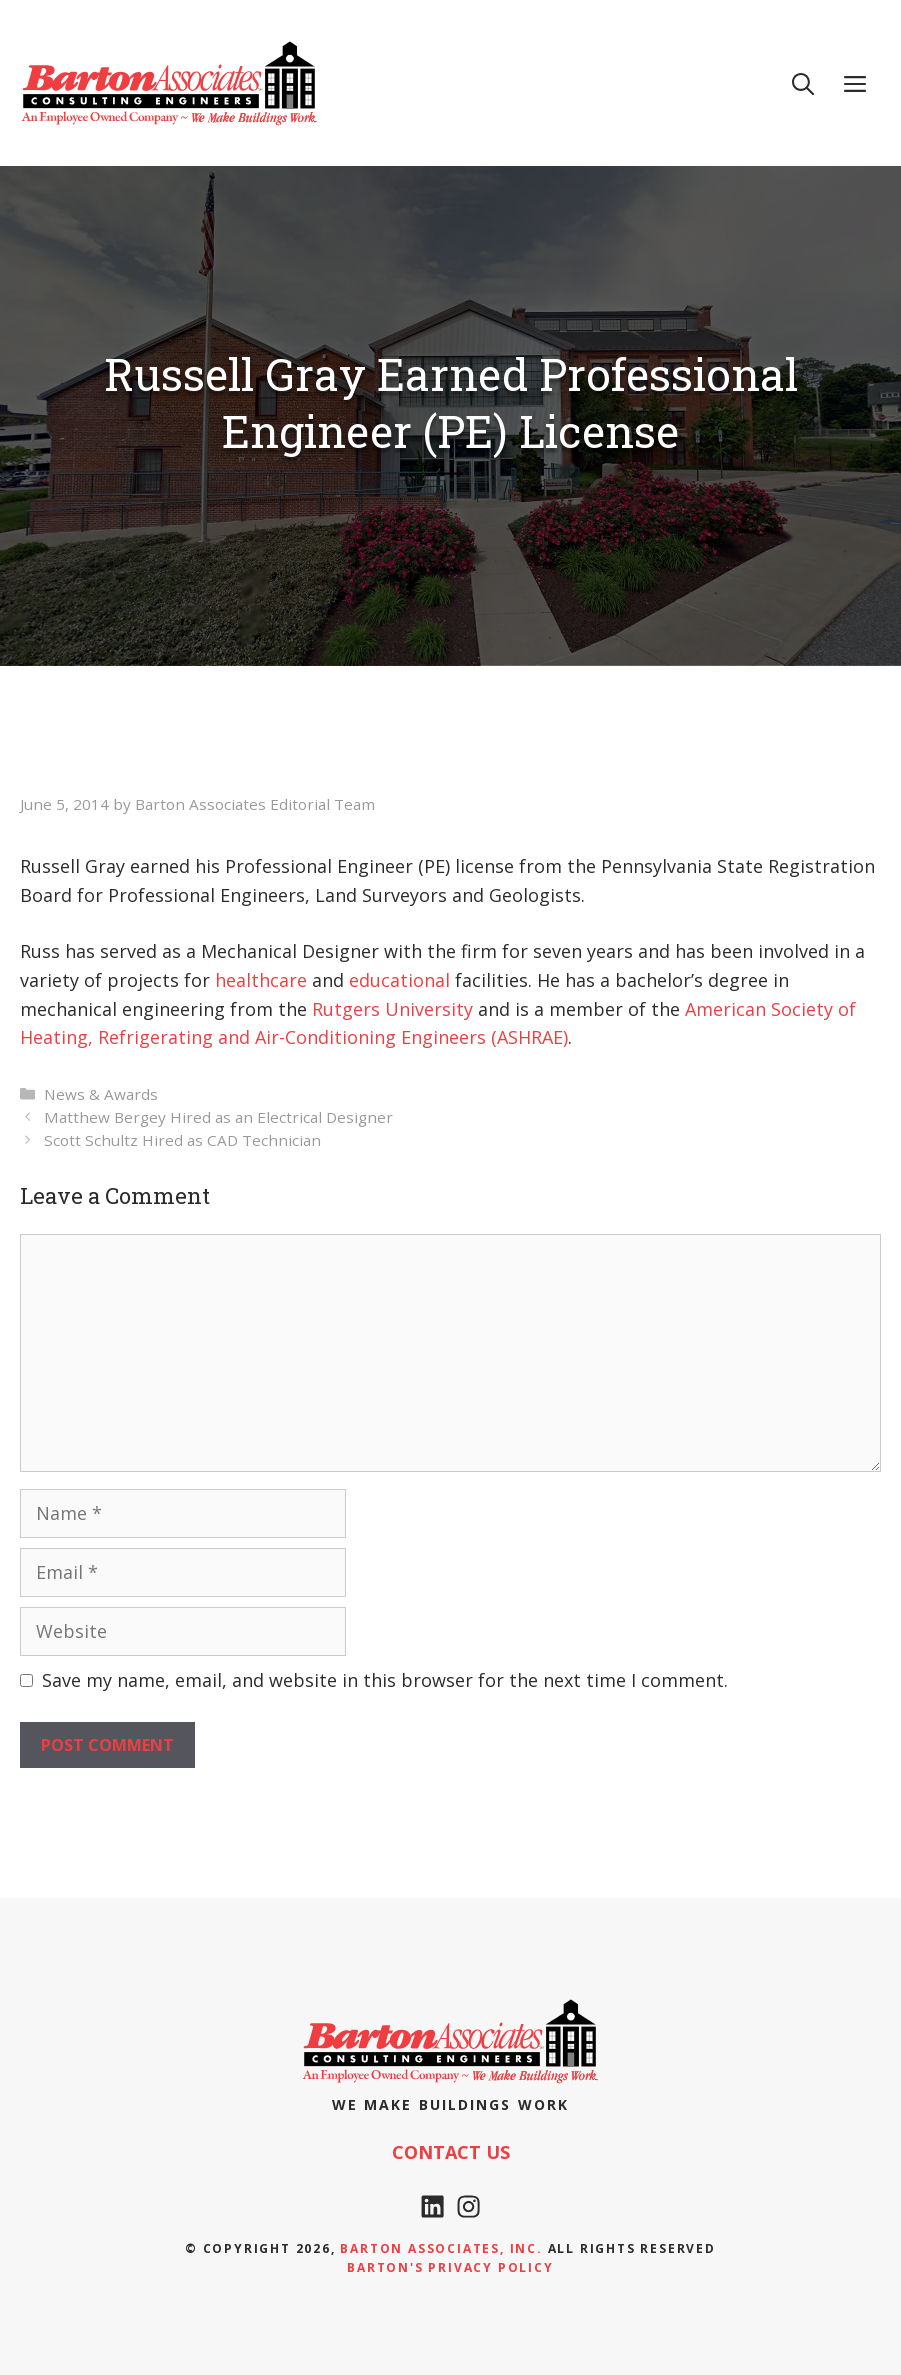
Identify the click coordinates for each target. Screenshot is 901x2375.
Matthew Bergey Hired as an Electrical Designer (218, 1117)
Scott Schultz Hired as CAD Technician (182, 1140)
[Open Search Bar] (803, 83)
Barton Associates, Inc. (441, 2248)
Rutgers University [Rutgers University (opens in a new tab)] (392, 1009)
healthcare (261, 980)
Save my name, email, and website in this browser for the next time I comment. (385, 1680)
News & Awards (101, 1094)
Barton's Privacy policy (450, 2267)
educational (399, 980)
